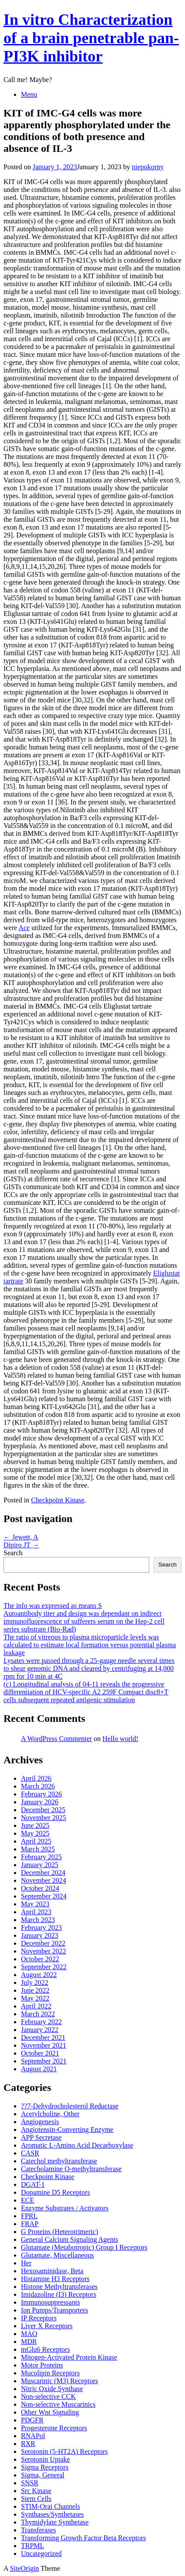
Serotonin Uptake (45, 2459)
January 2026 (39, 1802)
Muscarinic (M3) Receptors (59, 2380)
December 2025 (43, 1809)
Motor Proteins (42, 2365)
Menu (29, 94)
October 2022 (40, 1959)
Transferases (38, 2530)
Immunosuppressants (50, 2302)
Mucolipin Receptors (50, 2373)
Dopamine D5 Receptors (55, 2192)
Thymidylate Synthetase (55, 2522)
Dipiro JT (21, 1545)
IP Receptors (39, 2318)
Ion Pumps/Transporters (54, 2310)
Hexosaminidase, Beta (52, 2271)
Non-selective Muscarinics (58, 2404)
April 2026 (36, 1778)
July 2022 (34, 1982)
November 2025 (43, 1817)
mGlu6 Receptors (45, 2349)
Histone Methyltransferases (59, 2286)
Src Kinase (36, 2490)
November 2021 (43, 2045)
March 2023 (38, 1919)
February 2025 (41, 1857)
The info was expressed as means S (52, 1605)
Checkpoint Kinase (57, 1500)
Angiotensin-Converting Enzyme (67, 2129)
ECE (27, 2200)
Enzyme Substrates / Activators (64, 2208)
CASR (30, 2153)
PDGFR (32, 2420)
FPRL (29, 2216)
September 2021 (43, 2061)
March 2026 (38, 1786)
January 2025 (39, 1864)
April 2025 (36, 1841)
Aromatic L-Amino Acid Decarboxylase (77, 2145)
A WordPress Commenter (56, 1738)
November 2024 (43, 1880)
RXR (28, 2443)
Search (13, 1553)
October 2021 (40, 2053)
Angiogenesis (40, 2121)
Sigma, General (43, 2475)
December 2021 (43, 2037)
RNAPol (33, 2435)
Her (26, 2263)
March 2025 (38, 1849)
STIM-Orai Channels (50, 2506)
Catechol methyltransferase (59, 2161)
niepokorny (148, 167)
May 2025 (35, 1833)
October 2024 (40, 1888)
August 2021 (39, 2069)
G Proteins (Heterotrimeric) (59, 2231)
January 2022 (39, 2029)
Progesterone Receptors (54, 2428)
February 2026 (41, 1794)
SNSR (29, 2483)
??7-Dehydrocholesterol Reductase (69, 2106)
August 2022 (39, 1974)
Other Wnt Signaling (50, 2412)
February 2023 (41, 1927)
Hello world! (120, 1738)
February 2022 (41, 2021)
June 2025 (35, 1825)
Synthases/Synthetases (52, 2514)
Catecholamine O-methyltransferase (71, 2168)
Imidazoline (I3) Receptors (58, 2294)
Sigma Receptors (45, 2467)
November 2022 (43, 1951)
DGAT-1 (33, 2184)
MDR (29, 2341)
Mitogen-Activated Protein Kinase (69, 2357)
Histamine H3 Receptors (55, 2278)
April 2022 (36, 2006)
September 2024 (43, 1896)
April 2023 (36, 1912)
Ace (24, 927)
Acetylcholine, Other (50, 2114)
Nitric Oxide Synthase (52, 2388)
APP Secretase (41, 2137)
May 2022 (35, 1998)
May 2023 (35, 1904)
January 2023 (39, 1935)
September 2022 (43, 1966)
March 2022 (38, 2014)
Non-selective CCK (48, 2396)
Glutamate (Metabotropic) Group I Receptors (84, 2247)
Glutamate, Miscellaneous (57, 2255)
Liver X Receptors (46, 2326)
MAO (29, 2333)
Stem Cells (36, 2498)
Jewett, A (20, 1537)
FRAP (29, 2223)
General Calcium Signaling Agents (69, 2239)
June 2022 (35, 1990)
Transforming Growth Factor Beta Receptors (83, 2538)
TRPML (32, 2545)
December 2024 (43, 1872)
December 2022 (43, 1943)
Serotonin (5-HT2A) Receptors (64, 2451)
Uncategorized (41, 2553)
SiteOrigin (24, 2568)
